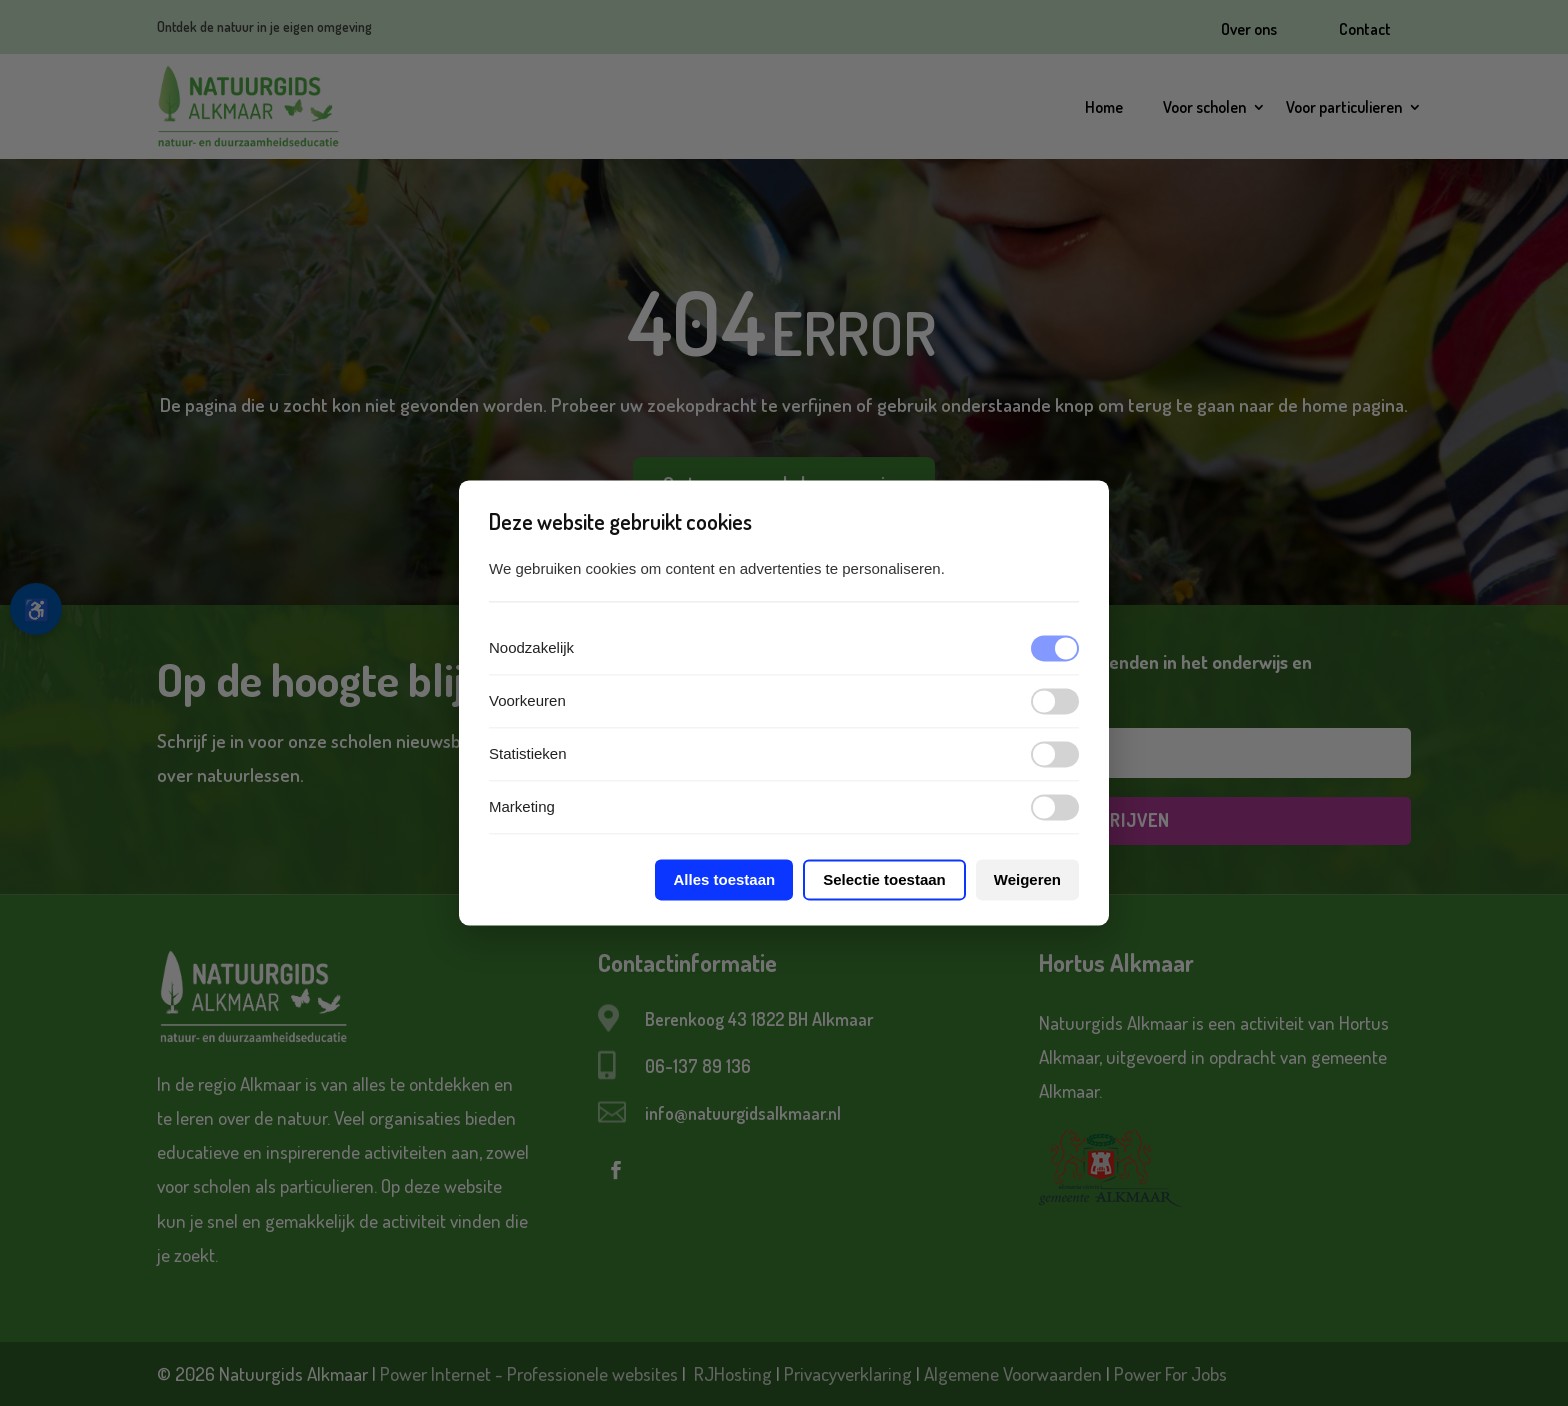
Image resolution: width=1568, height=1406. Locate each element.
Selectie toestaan (884, 880)
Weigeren (1027, 880)
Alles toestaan (724, 880)
